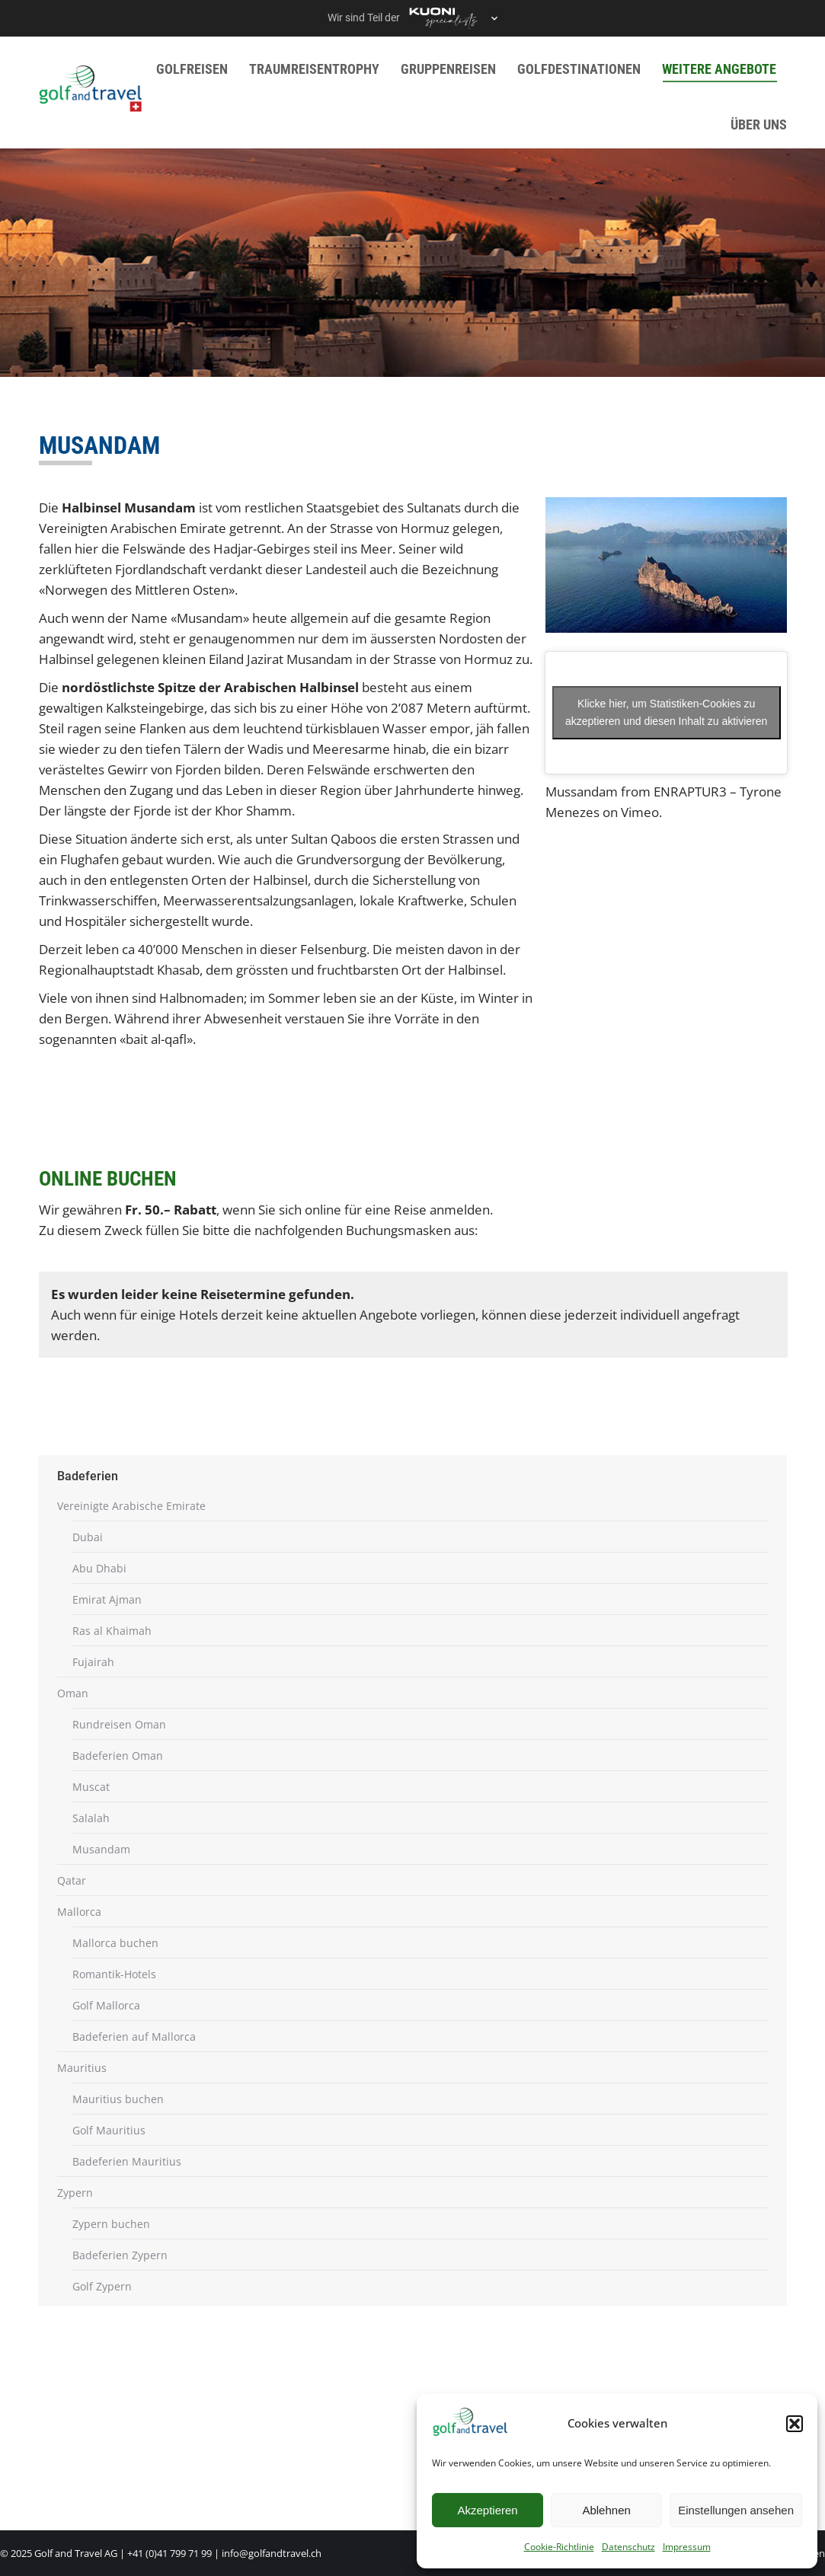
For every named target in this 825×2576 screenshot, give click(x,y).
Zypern (75, 2192)
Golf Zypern (102, 2286)
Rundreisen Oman (119, 1724)
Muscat (91, 1787)
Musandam (101, 1849)
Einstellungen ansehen (736, 2510)
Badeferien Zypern (120, 2255)
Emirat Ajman (107, 1599)
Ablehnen (606, 2510)
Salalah (91, 1818)
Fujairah (93, 1662)
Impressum (687, 2546)
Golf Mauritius (108, 2130)
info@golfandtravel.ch (271, 2553)
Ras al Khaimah (112, 1630)
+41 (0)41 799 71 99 (169, 2553)
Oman (72, 1693)
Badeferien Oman (117, 1755)
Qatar (71, 1880)
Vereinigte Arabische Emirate (131, 1506)
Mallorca (79, 1911)
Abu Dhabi (99, 1568)
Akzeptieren (487, 2510)
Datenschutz (628, 2546)
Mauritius (82, 2067)
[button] (794, 2423)
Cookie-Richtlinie (559, 2546)
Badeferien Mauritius (126, 2161)
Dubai (87, 1537)
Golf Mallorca (106, 2005)
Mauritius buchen (118, 2099)
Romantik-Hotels (114, 1974)
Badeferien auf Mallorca (134, 2036)
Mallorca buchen (115, 1943)
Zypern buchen (111, 2224)
